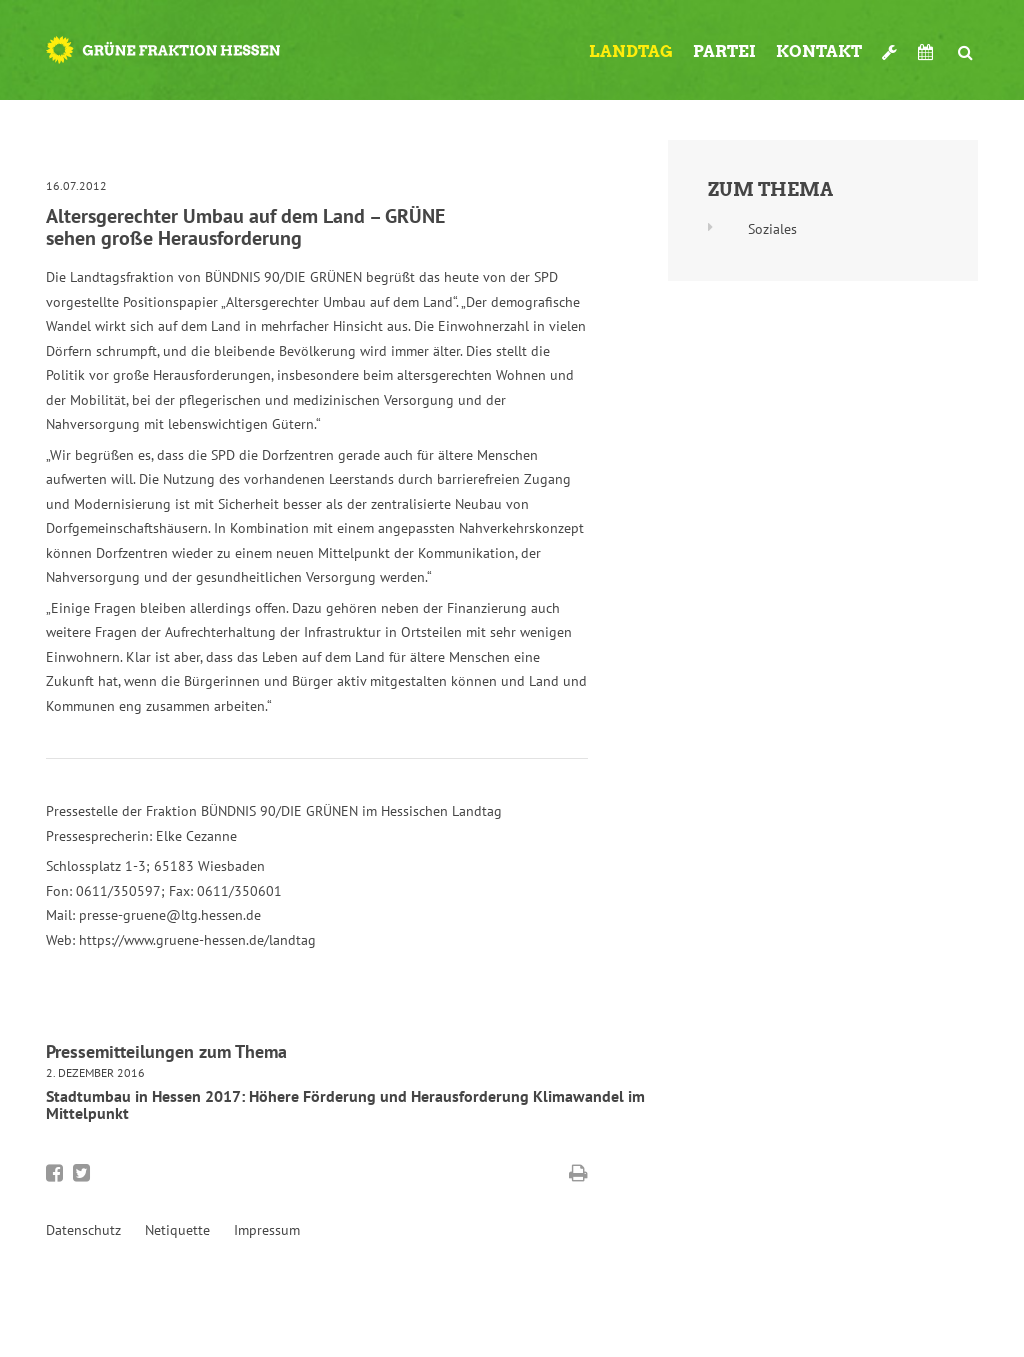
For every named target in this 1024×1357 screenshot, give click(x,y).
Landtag (631, 51)
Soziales (772, 229)
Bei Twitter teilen (81, 1173)
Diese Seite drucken (578, 1173)
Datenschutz (83, 1230)
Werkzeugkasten (890, 44)
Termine (928, 52)
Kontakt (819, 51)
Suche (966, 44)
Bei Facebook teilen (54, 1173)
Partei (724, 51)
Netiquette (177, 1230)
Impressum (267, 1230)
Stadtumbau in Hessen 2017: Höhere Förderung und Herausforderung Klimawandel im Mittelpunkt (345, 1105)
